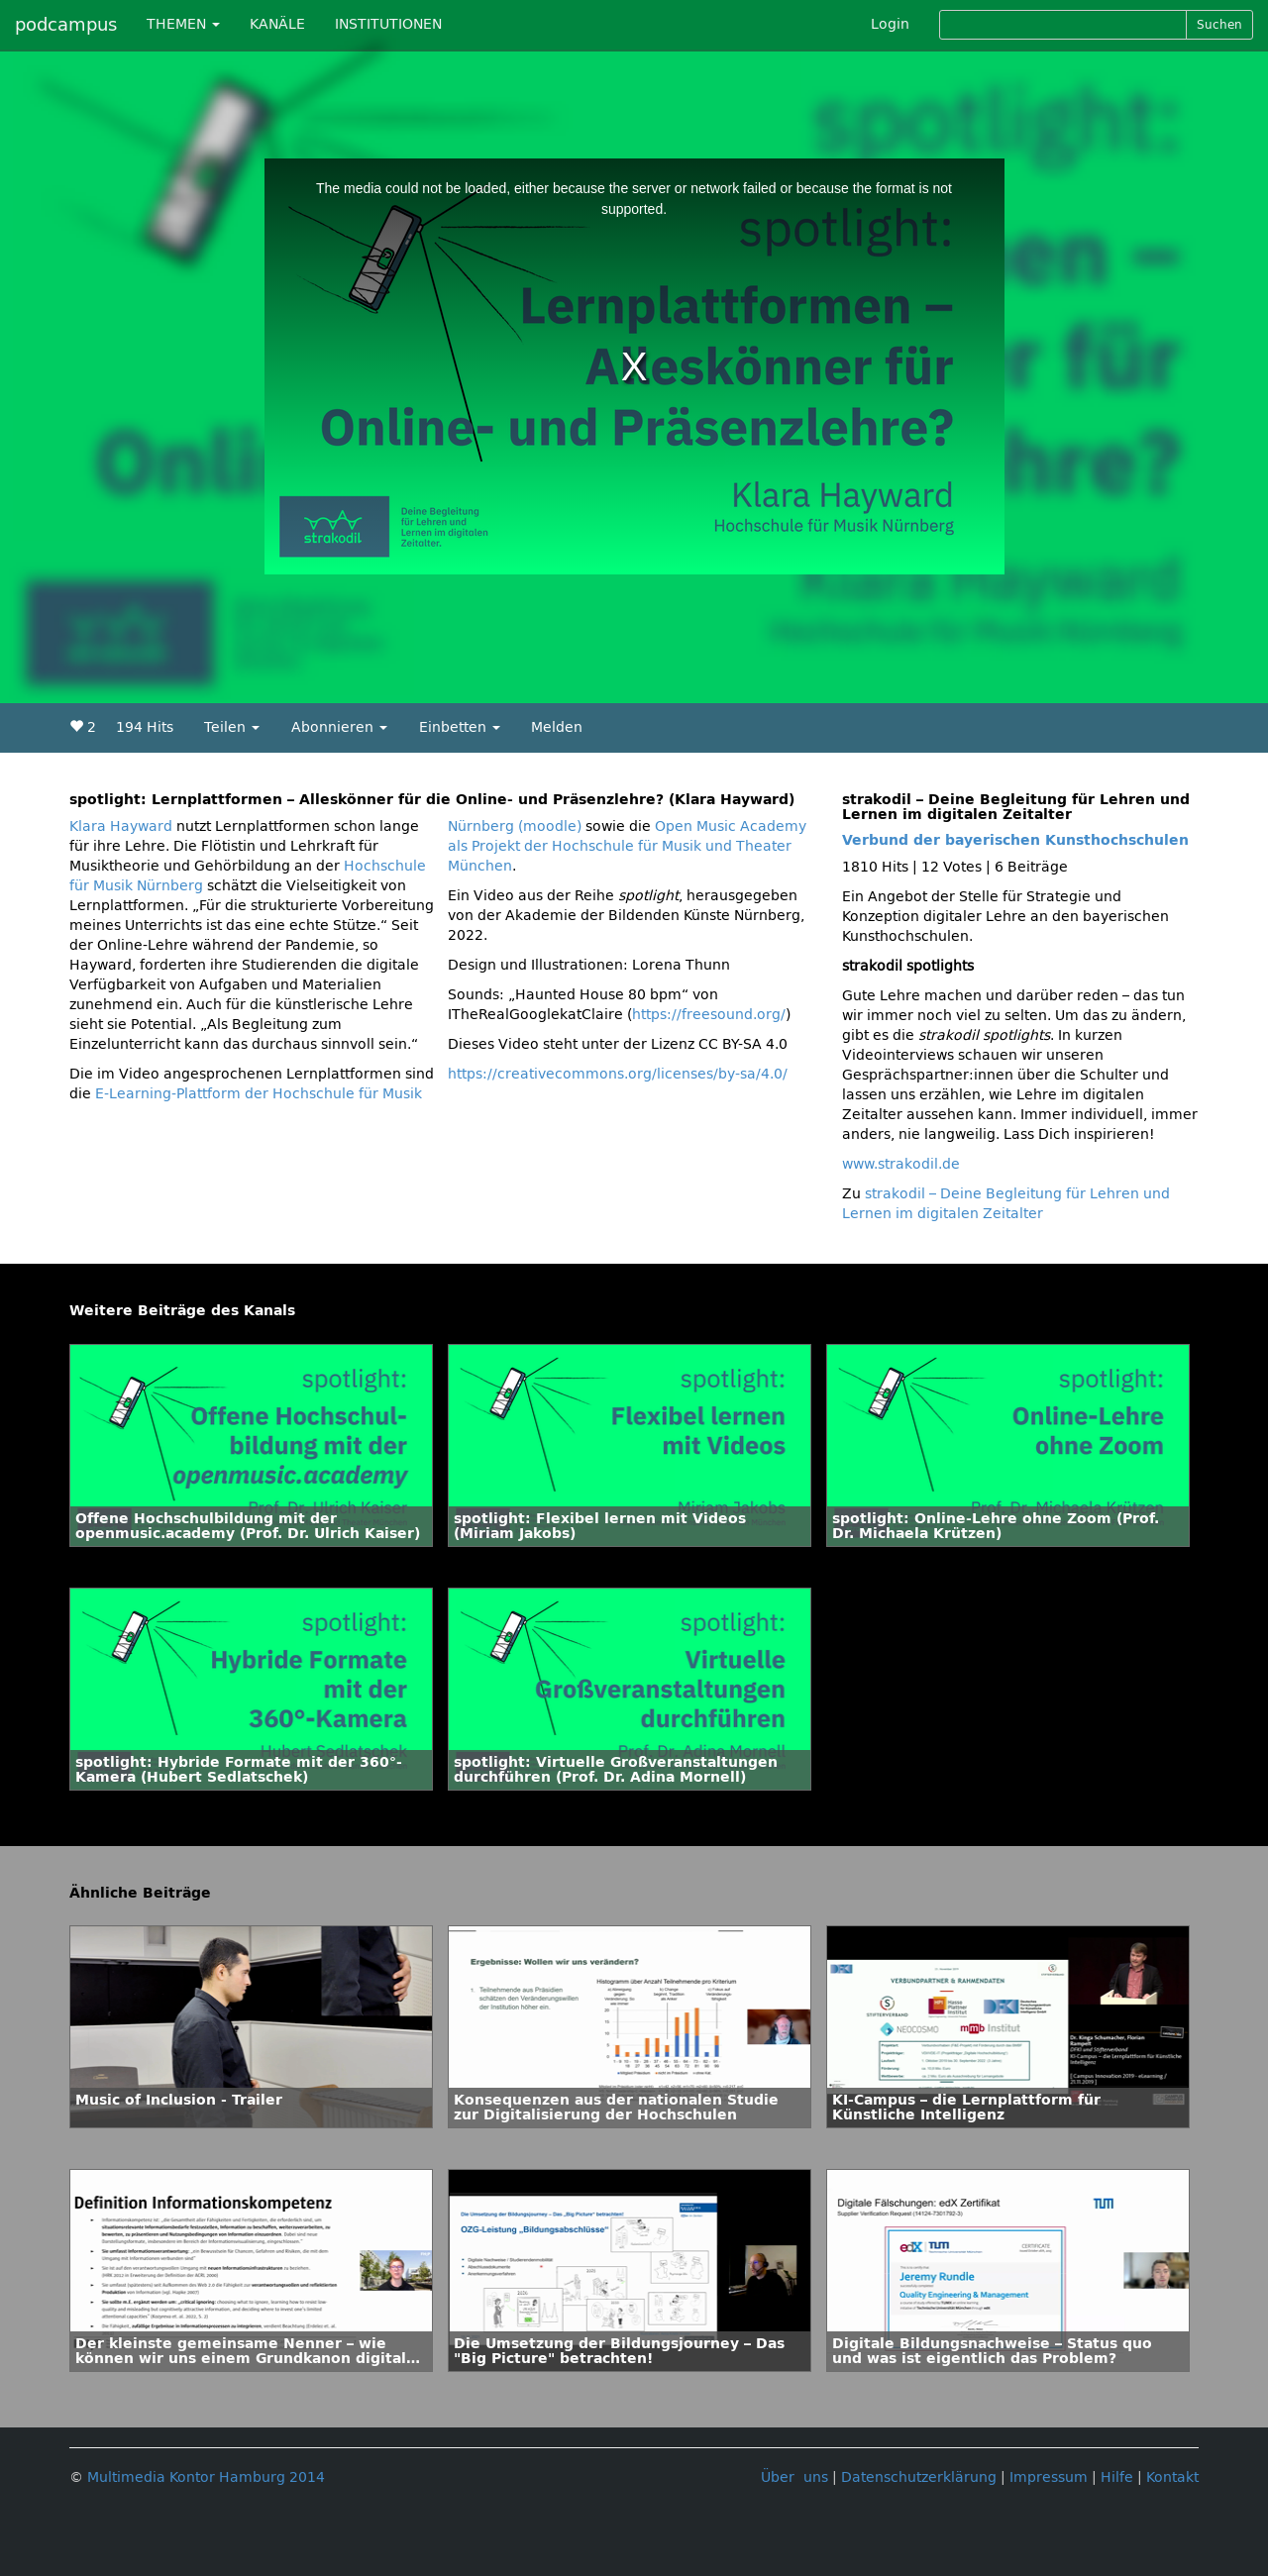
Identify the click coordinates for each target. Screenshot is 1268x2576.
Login (890, 24)
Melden (556, 727)
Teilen (232, 727)
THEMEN (183, 24)
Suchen (1219, 25)
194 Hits (144, 727)
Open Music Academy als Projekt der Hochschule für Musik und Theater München (627, 846)
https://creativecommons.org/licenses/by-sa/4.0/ (618, 1074)
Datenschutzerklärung (919, 2477)
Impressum (1048, 2477)
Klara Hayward (120, 826)
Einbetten (459, 727)
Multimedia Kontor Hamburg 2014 (206, 2477)
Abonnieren (339, 727)
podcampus (66, 25)
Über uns (794, 2477)
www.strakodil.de (901, 1164)
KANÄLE (277, 24)
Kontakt (1172, 2477)
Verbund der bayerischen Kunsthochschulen (1015, 840)
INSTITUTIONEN (388, 24)
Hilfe (1117, 2477)
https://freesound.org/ (709, 1014)
